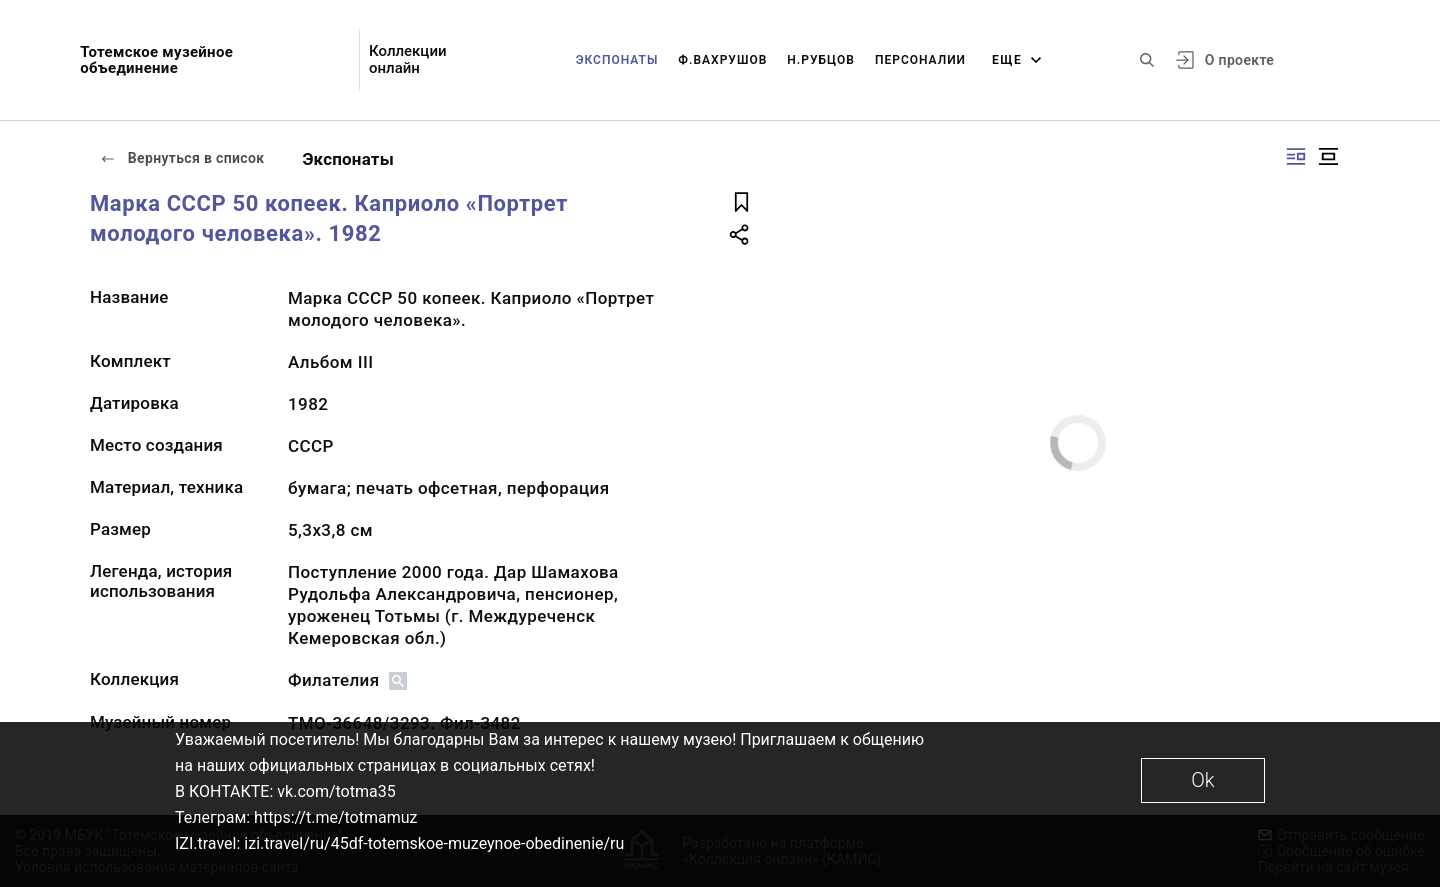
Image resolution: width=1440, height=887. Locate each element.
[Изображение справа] (1296, 156)
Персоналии (920, 60)
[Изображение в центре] (1328, 156)
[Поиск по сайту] (1147, 60)
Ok (1202, 780)
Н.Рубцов (821, 60)
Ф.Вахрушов (722, 60)
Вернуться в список (182, 158)
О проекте (1239, 60)
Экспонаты (617, 60)
